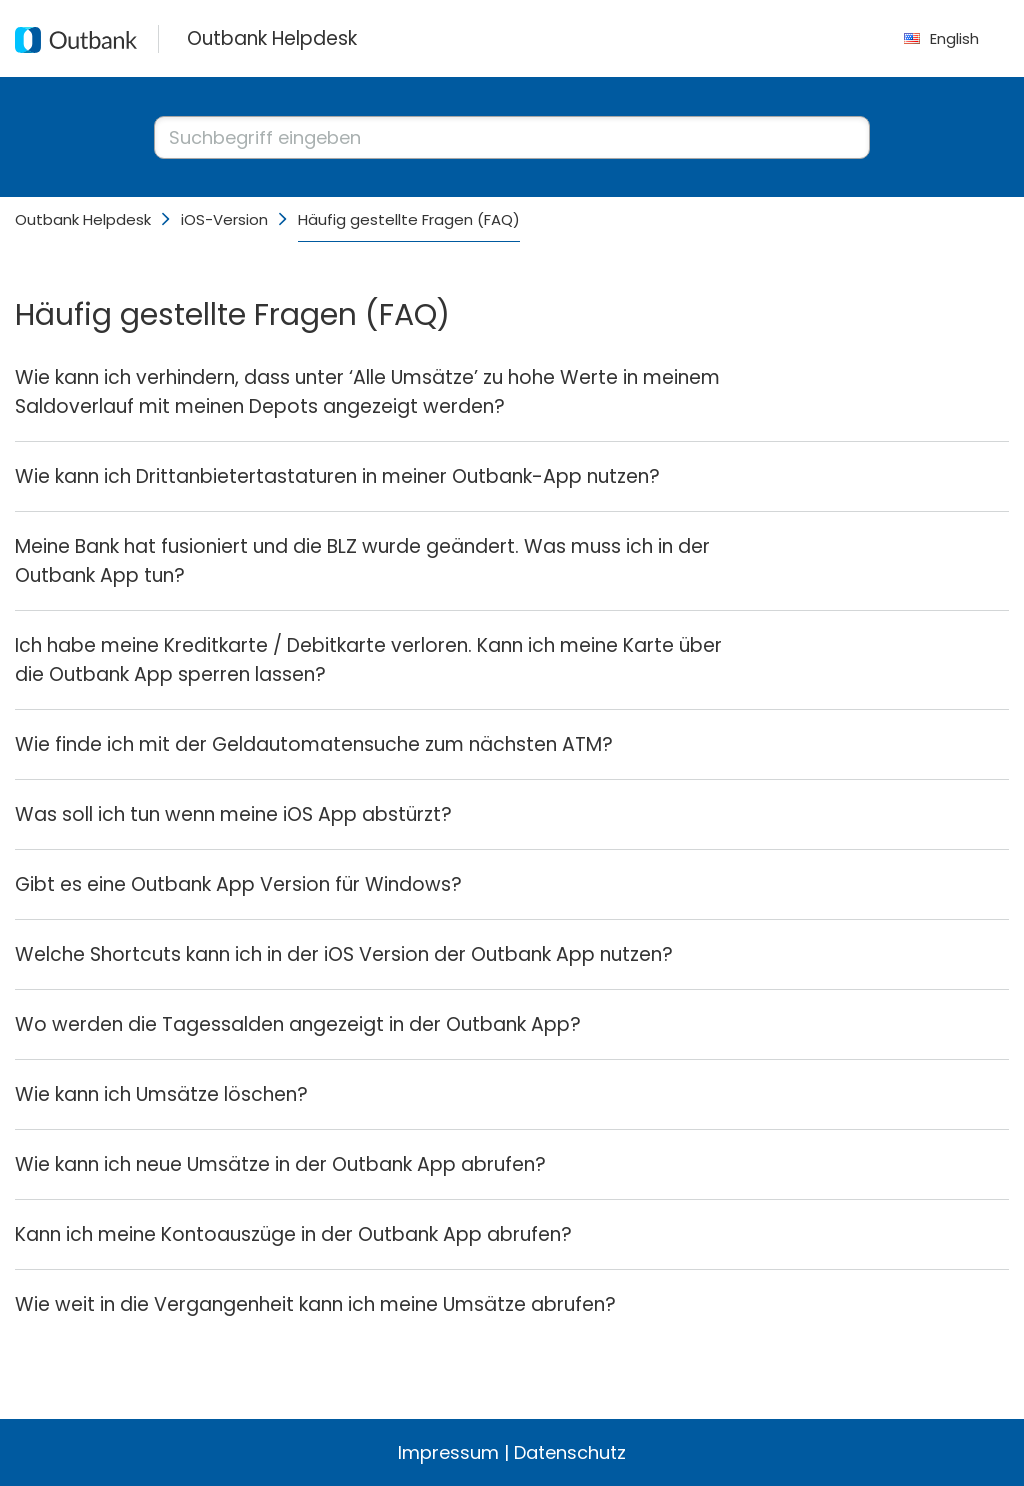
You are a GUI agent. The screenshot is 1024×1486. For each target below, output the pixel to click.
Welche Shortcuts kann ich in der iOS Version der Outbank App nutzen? (344, 954)
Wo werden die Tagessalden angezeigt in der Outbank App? (298, 1024)
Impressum (448, 1452)
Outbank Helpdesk (83, 219)
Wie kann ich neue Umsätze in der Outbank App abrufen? (280, 1164)
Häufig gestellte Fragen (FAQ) (409, 219)
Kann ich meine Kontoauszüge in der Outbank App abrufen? (293, 1234)
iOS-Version (224, 219)
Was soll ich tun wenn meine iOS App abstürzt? (233, 814)
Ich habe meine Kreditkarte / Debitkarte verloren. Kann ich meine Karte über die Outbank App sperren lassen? (368, 660)
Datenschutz (570, 1452)
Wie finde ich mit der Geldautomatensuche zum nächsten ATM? (314, 744)
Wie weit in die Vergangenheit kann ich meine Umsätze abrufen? (315, 1304)
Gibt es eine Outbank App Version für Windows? (238, 884)
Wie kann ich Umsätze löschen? (161, 1094)
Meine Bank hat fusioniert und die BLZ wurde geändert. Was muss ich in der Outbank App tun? (362, 561)
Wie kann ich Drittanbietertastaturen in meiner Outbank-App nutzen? (337, 476)
